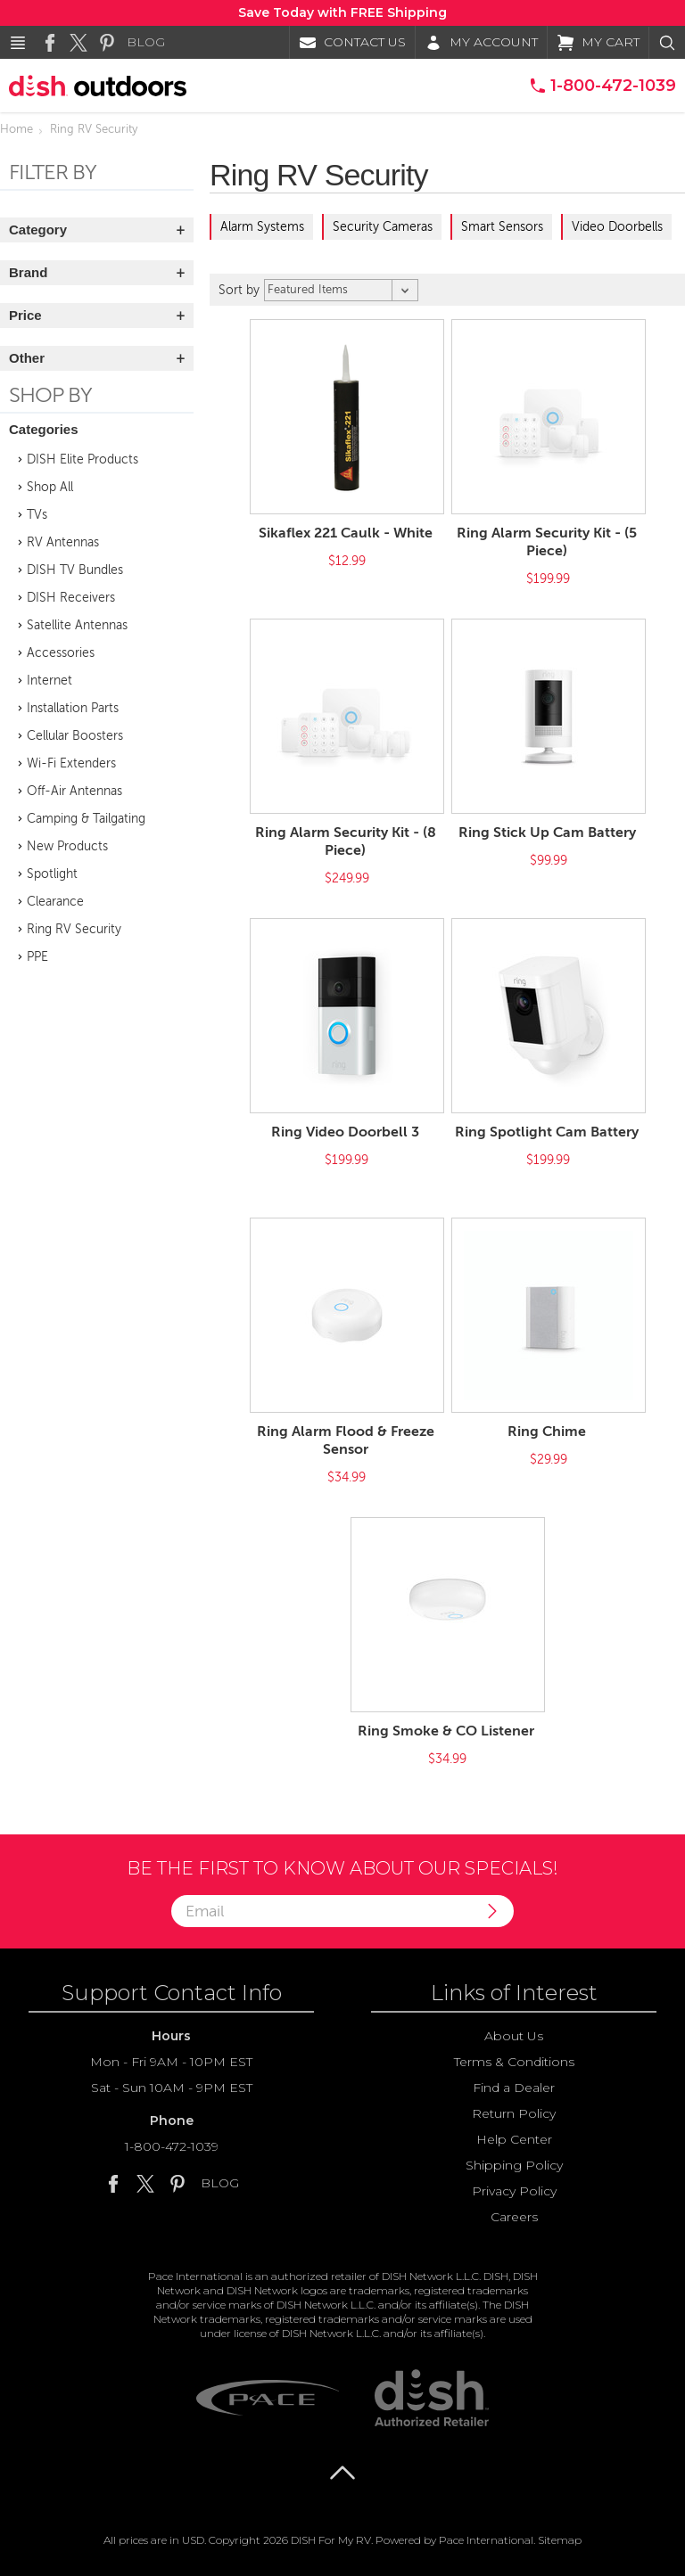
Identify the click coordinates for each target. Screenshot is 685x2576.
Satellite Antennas (77, 625)
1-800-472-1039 (172, 2146)
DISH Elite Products (82, 459)
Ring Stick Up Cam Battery (547, 832)
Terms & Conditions (514, 2062)
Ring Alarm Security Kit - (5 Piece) (547, 542)
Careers (514, 2217)
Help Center (514, 2139)
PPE (37, 957)
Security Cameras (383, 227)
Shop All (50, 487)
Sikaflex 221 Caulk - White (346, 533)
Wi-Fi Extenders (71, 763)
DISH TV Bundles (75, 570)
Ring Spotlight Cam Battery (547, 1132)
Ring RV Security (74, 929)
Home (16, 129)
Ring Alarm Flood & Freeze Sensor (345, 1440)
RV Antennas (63, 542)
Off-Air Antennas (74, 791)
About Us (513, 2036)
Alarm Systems (262, 227)
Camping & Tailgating (86, 818)
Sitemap (560, 2540)
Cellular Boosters (75, 735)
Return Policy (514, 2113)
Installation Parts (73, 708)
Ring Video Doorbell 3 (345, 1132)
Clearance (55, 901)
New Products (67, 846)
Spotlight (52, 874)
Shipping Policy (514, 2165)
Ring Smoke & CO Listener (446, 1731)
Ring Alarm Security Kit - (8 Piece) (345, 841)
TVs (37, 514)
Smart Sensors (502, 227)
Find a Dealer (514, 2088)
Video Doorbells (617, 227)
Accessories (61, 653)
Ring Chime (547, 1431)
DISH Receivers (71, 597)
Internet (49, 680)
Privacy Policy (514, 2191)
